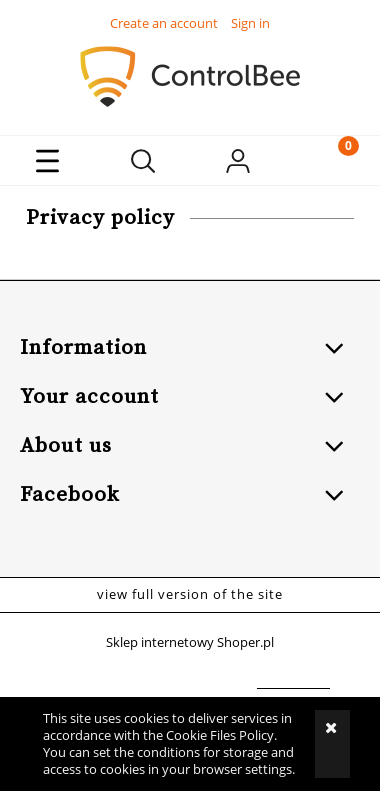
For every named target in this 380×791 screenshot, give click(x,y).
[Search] (142, 161)
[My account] (237, 164)
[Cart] (332, 161)
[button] (47, 161)
